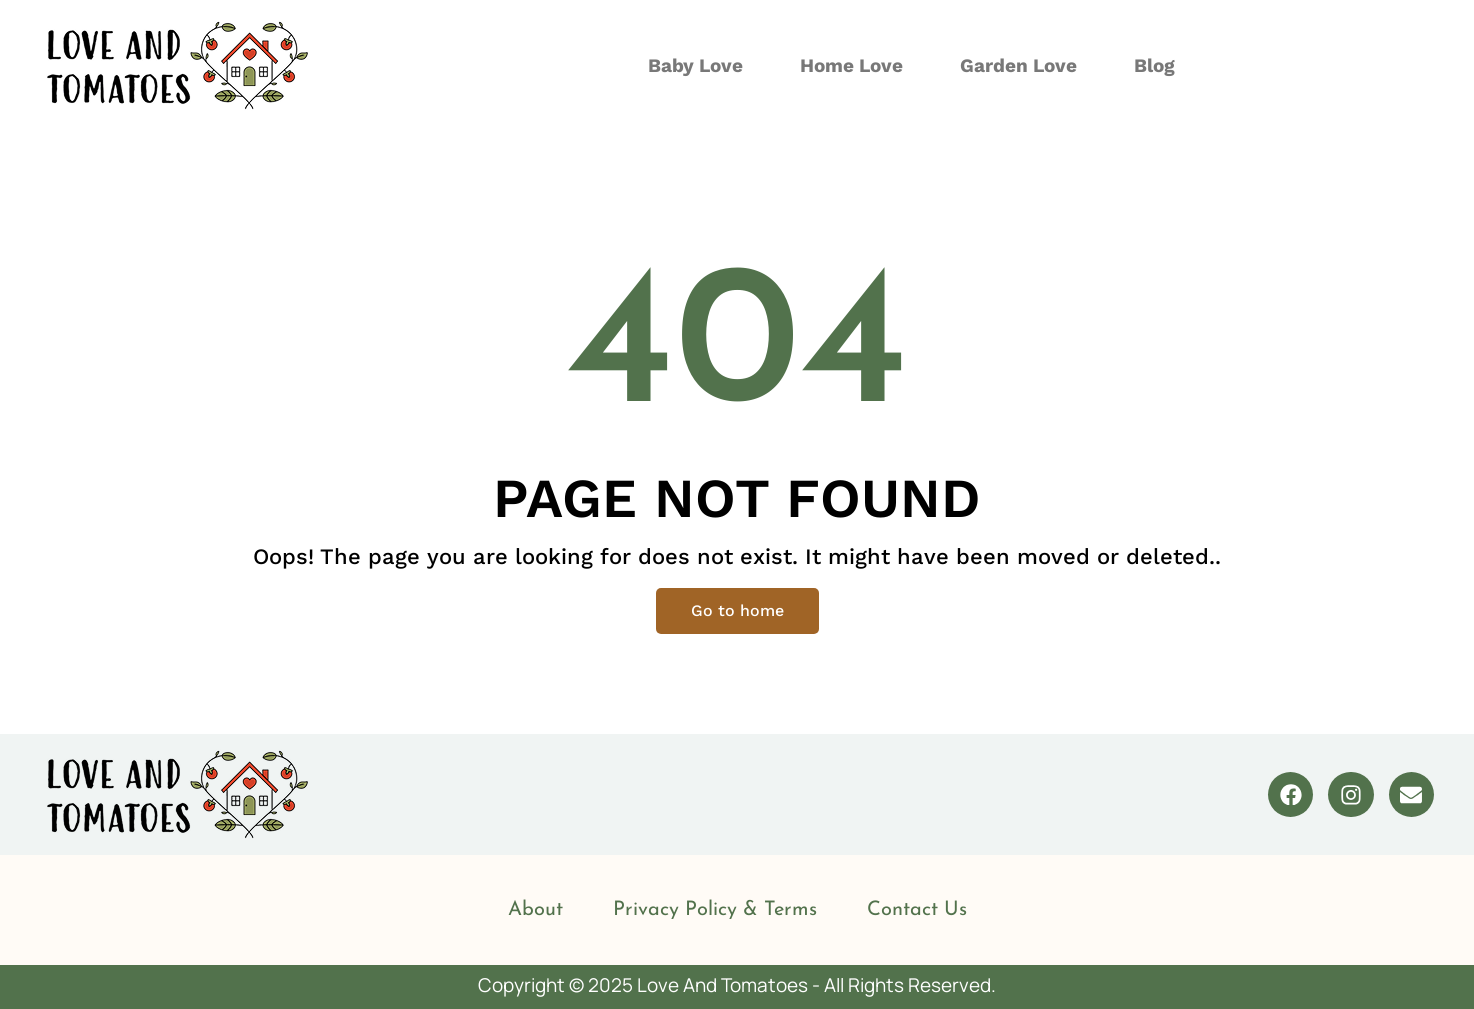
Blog (1154, 65)
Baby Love (695, 65)
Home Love (851, 65)
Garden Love (1018, 65)
